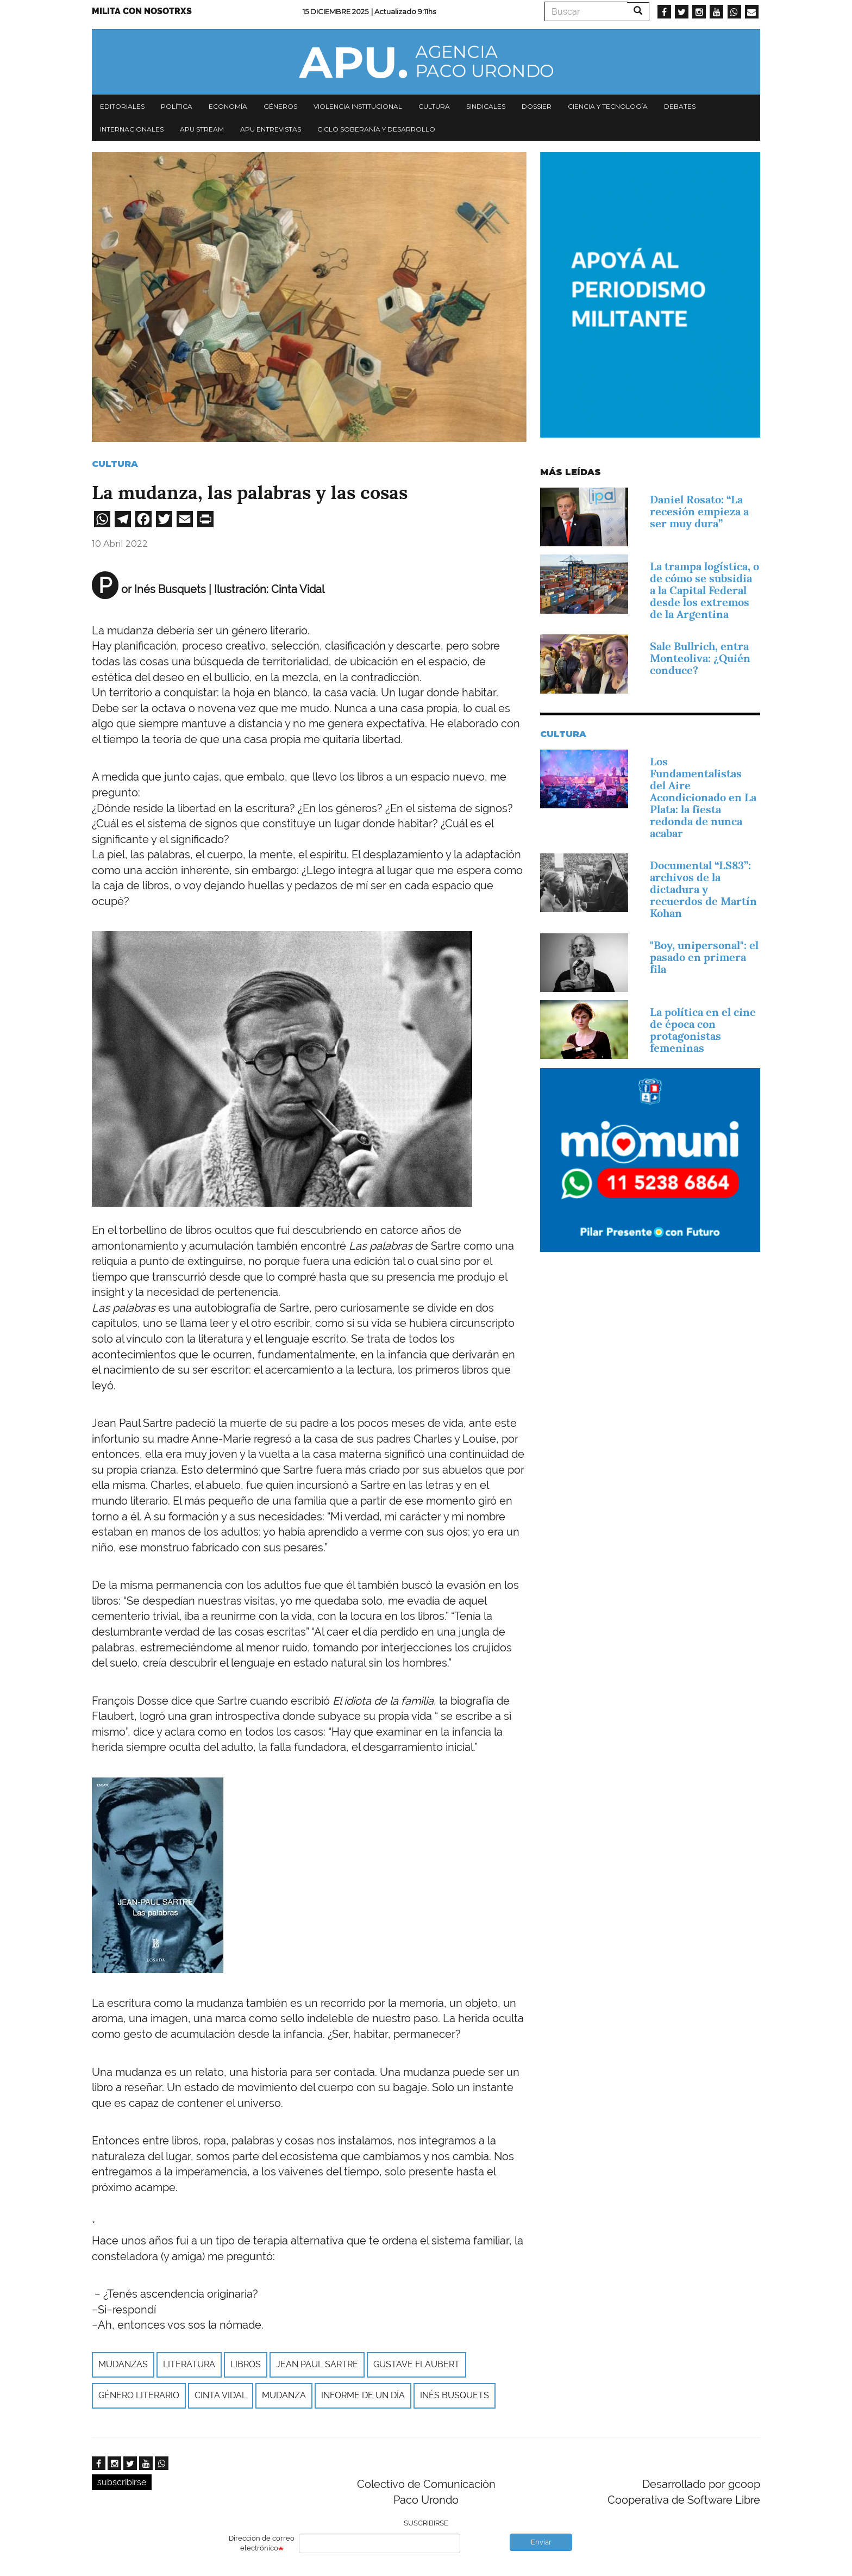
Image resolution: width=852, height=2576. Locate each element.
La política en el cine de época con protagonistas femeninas (703, 1030)
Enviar (541, 2542)
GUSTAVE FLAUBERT (416, 2364)
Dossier (537, 106)
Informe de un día (363, 2395)
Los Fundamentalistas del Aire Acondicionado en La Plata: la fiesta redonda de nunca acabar (703, 797)
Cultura (434, 106)
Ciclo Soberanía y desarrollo (376, 129)
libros (245, 2364)
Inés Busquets (454, 2395)
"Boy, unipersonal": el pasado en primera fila (704, 957)
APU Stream (202, 129)
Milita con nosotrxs (142, 11)
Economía (228, 106)
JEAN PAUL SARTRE (317, 2364)
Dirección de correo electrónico (262, 2543)
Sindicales (485, 106)
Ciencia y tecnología (608, 106)
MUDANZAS (123, 2364)
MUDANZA (284, 2395)
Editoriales (122, 106)
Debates (680, 106)
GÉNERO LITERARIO (138, 2395)
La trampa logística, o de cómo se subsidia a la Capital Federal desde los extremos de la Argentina (704, 590)
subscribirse (121, 2482)
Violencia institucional (358, 106)
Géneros (280, 106)
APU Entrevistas (270, 129)
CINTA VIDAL (221, 2395)
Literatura (189, 2364)
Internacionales (132, 129)
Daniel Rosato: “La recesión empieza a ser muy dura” (699, 511)
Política (176, 106)
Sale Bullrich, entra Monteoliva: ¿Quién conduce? (700, 658)
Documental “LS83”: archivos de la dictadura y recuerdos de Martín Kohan (703, 889)
